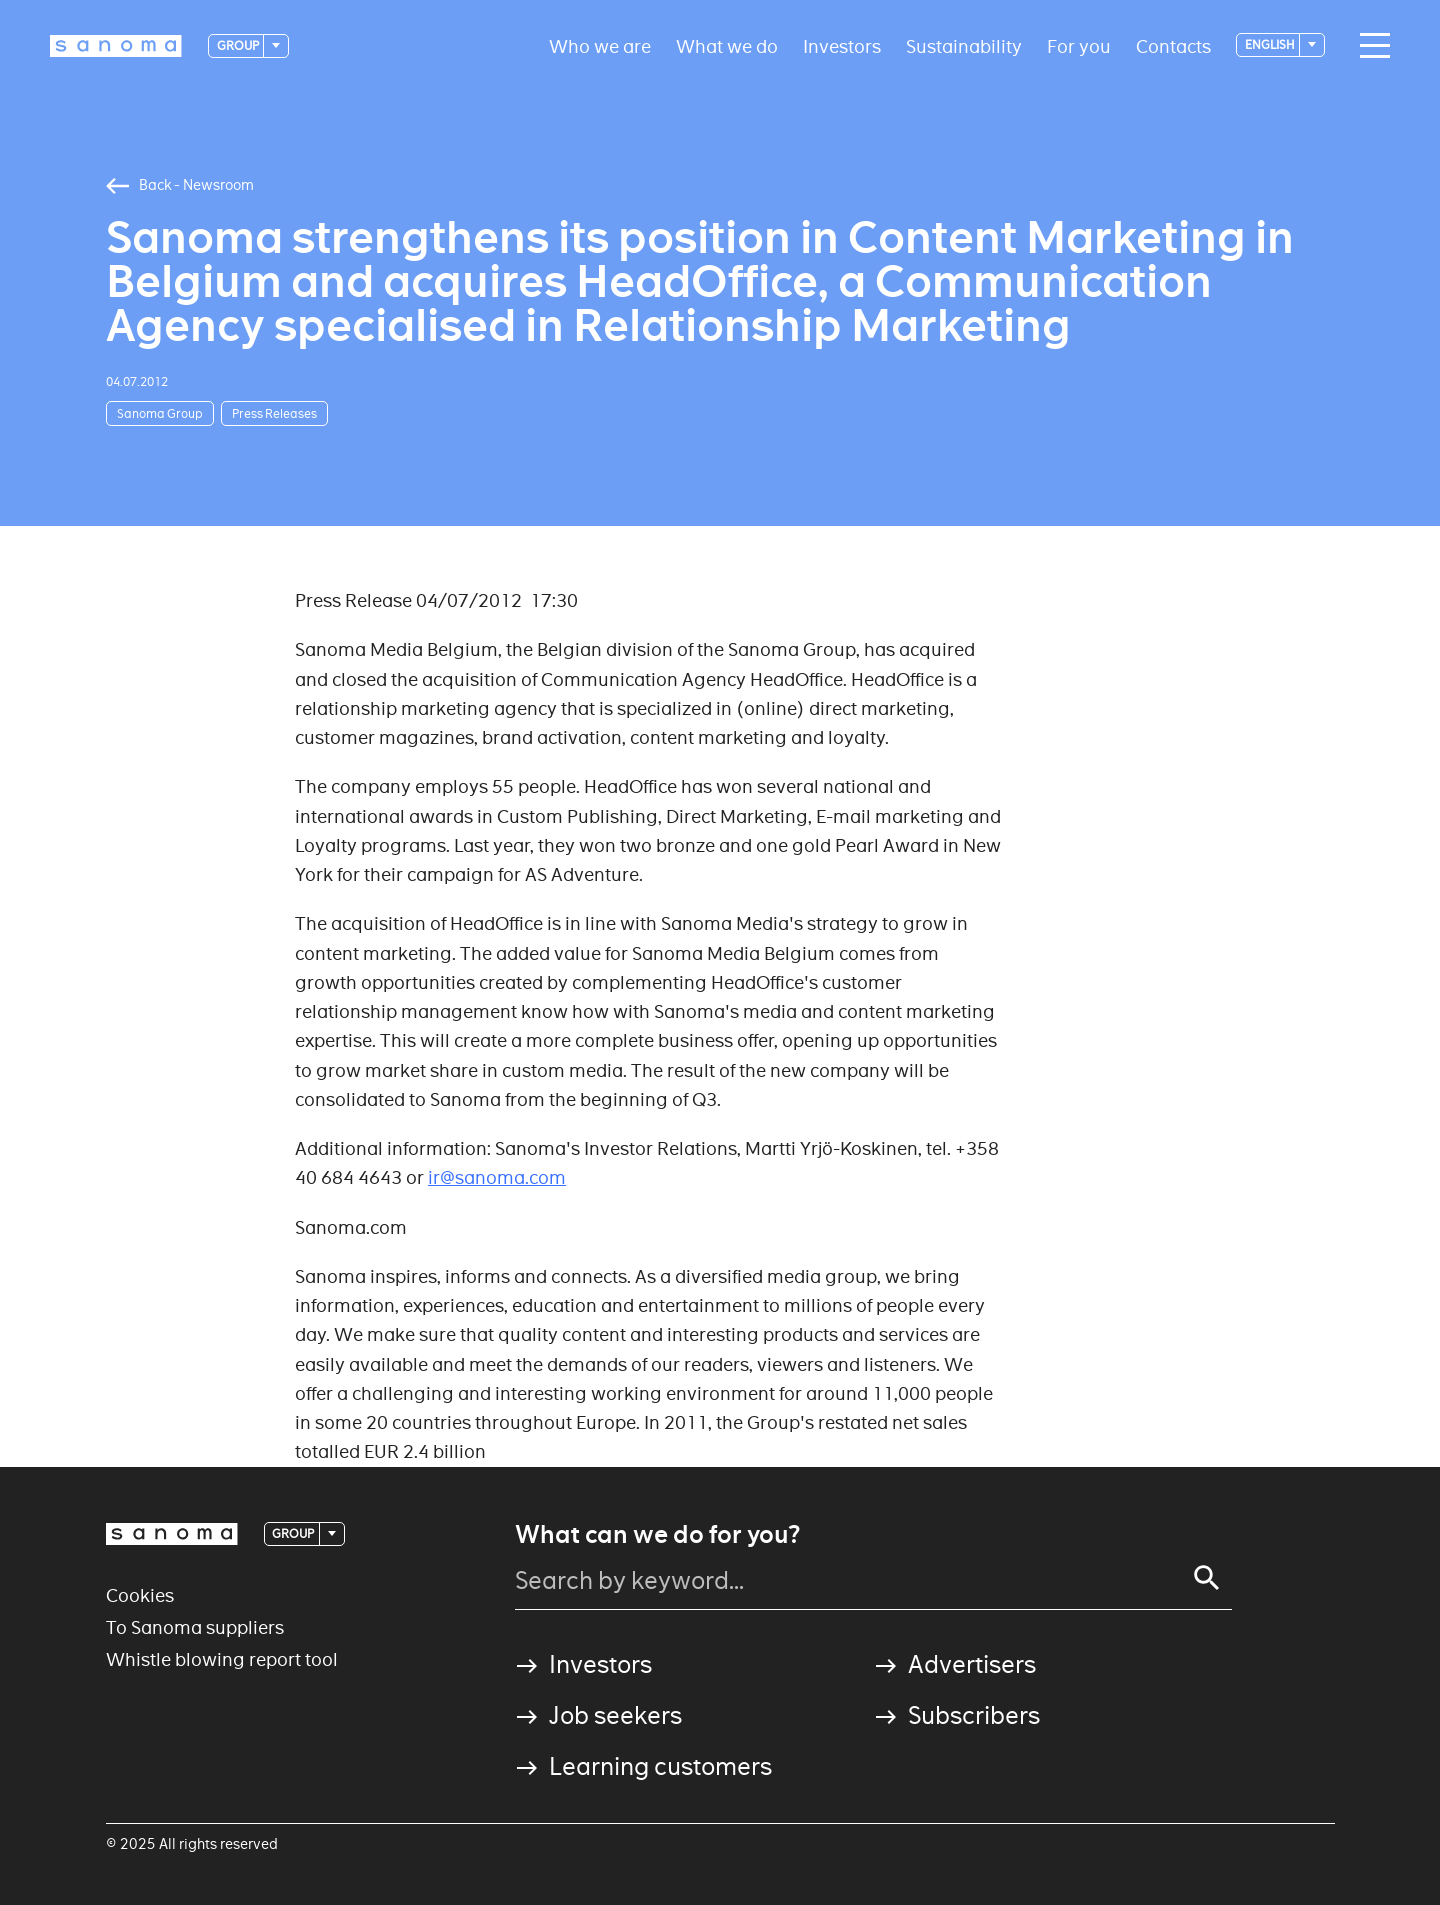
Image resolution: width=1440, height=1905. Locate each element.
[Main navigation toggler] (1370, 46)
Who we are (600, 45)
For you (1079, 45)
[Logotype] (116, 46)
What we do (727, 45)
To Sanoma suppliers (195, 1627)
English (1271, 44)
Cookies (140, 1595)
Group (239, 45)
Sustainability (964, 45)
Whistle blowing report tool (222, 1659)
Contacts (1173, 45)
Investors (842, 45)
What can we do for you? (657, 1535)
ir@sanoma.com (497, 1177)
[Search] (1207, 1578)
